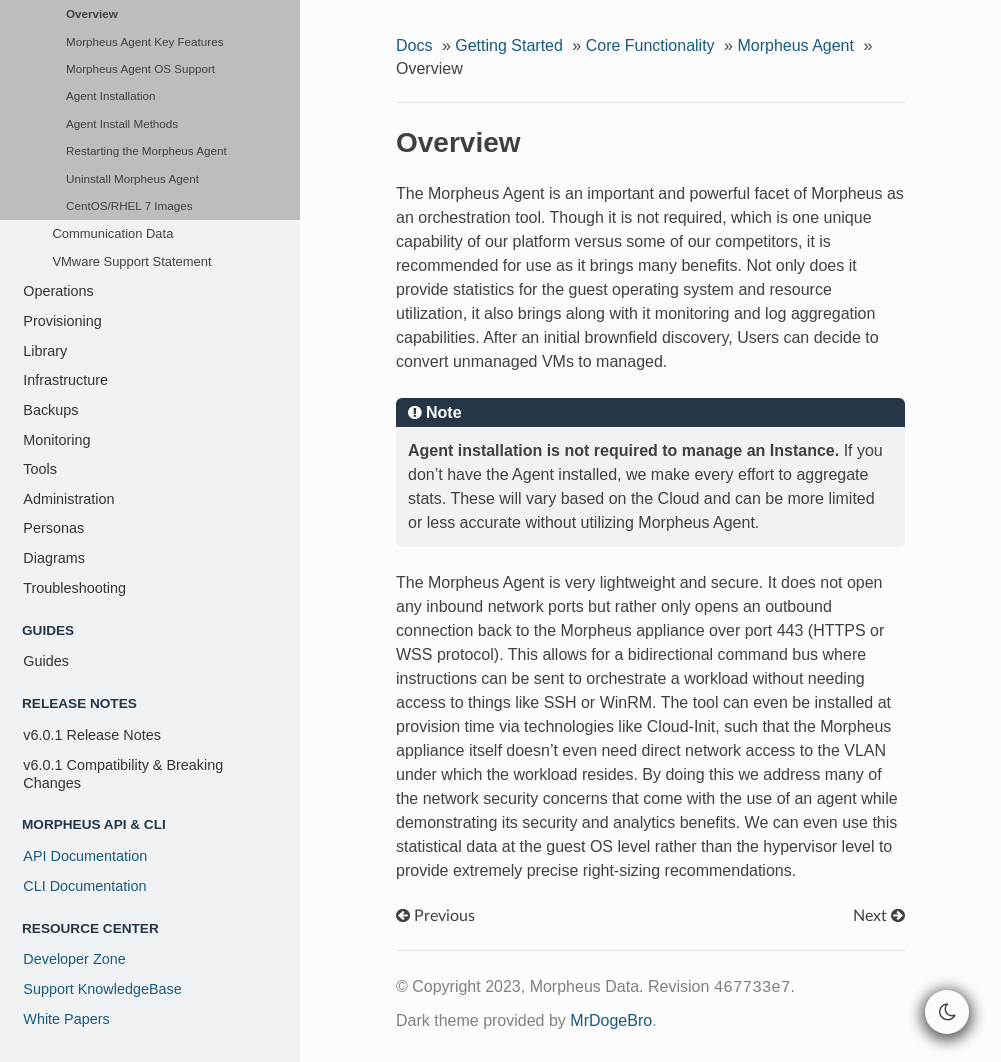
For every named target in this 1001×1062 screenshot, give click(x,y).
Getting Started (509, 45)
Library (45, 351)
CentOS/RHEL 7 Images (129, 205)
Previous (435, 916)
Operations (58, 291)
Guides (46, 661)
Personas (53, 528)
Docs (414, 45)
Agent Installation (110, 95)
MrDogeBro (611, 1020)
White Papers (66, 1019)
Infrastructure (65, 380)
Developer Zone (74, 959)
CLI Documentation (84, 886)
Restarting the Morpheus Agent (146, 150)
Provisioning (62, 321)
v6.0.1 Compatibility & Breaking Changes (123, 774)
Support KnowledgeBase (102, 989)
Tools (40, 469)
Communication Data (112, 233)
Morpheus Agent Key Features (144, 41)
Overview (92, 13)
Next (879, 916)
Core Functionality (650, 45)
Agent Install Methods (122, 123)
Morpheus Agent (795, 45)
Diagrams (54, 558)
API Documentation (85, 856)
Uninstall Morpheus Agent (132, 178)
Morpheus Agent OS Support (140, 68)
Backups (50, 410)
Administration (68, 499)
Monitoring (56, 440)
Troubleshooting (74, 588)
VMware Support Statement (131, 261)
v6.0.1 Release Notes (92, 735)
